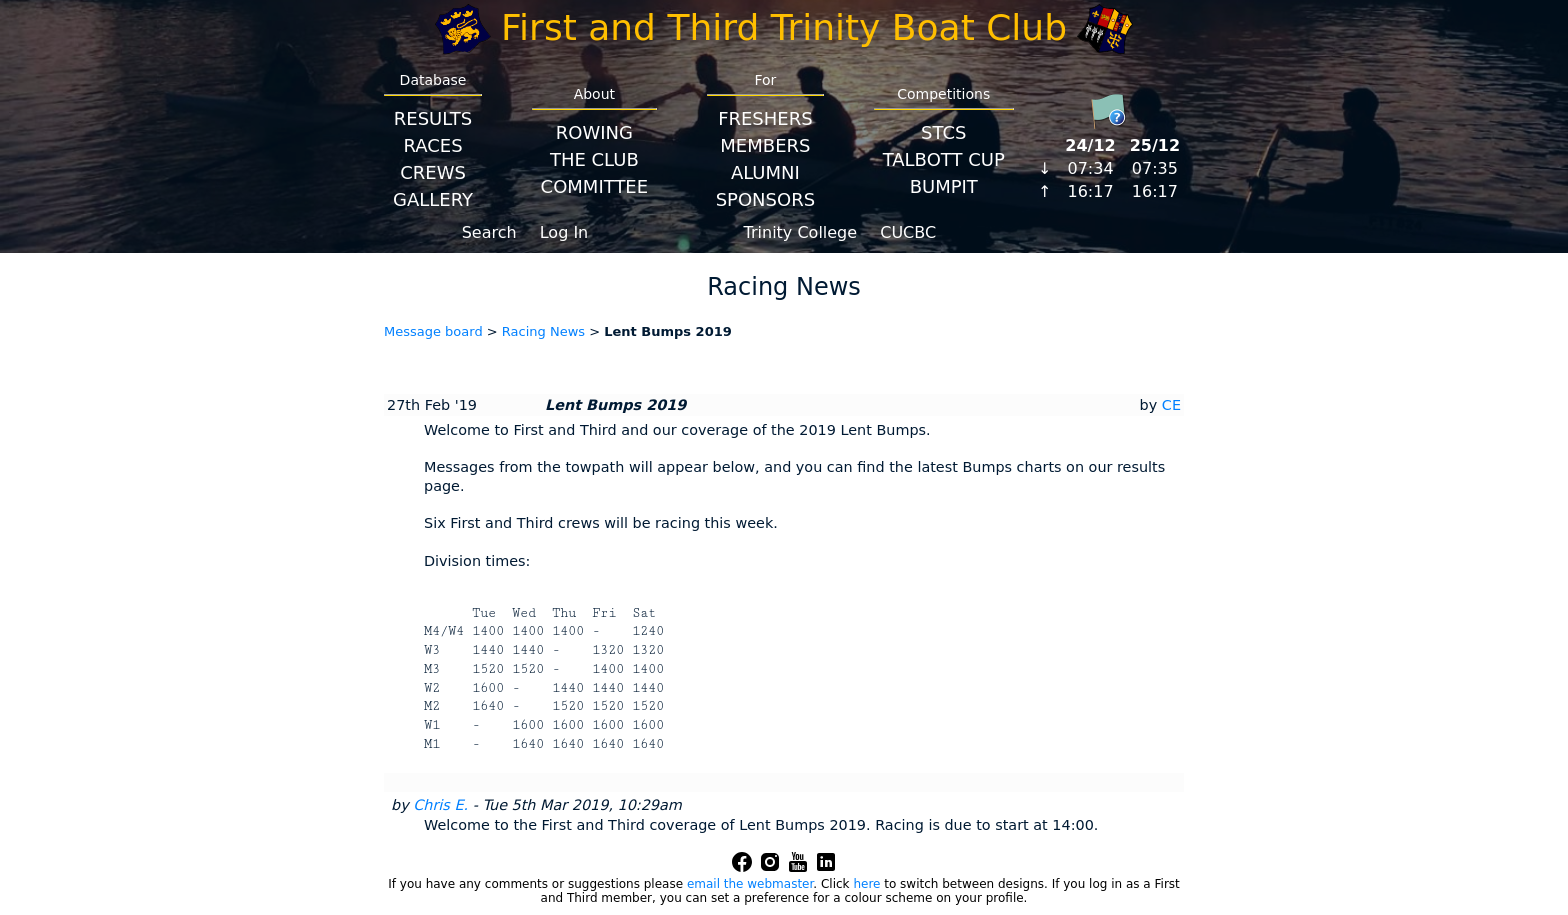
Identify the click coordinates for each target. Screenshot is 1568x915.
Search (489, 232)
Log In (564, 232)
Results (433, 118)
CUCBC (908, 232)
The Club (594, 159)
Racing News (543, 331)
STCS (943, 132)
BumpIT (944, 186)
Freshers (765, 118)
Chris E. (440, 805)
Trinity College (801, 232)
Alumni (765, 172)
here (866, 884)
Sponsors (765, 199)
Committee (595, 186)
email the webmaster (750, 884)
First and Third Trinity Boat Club (784, 27)
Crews (433, 172)
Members (765, 145)
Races (432, 145)
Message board (433, 331)
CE (1171, 405)
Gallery (433, 199)
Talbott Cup (944, 159)
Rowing (594, 132)
